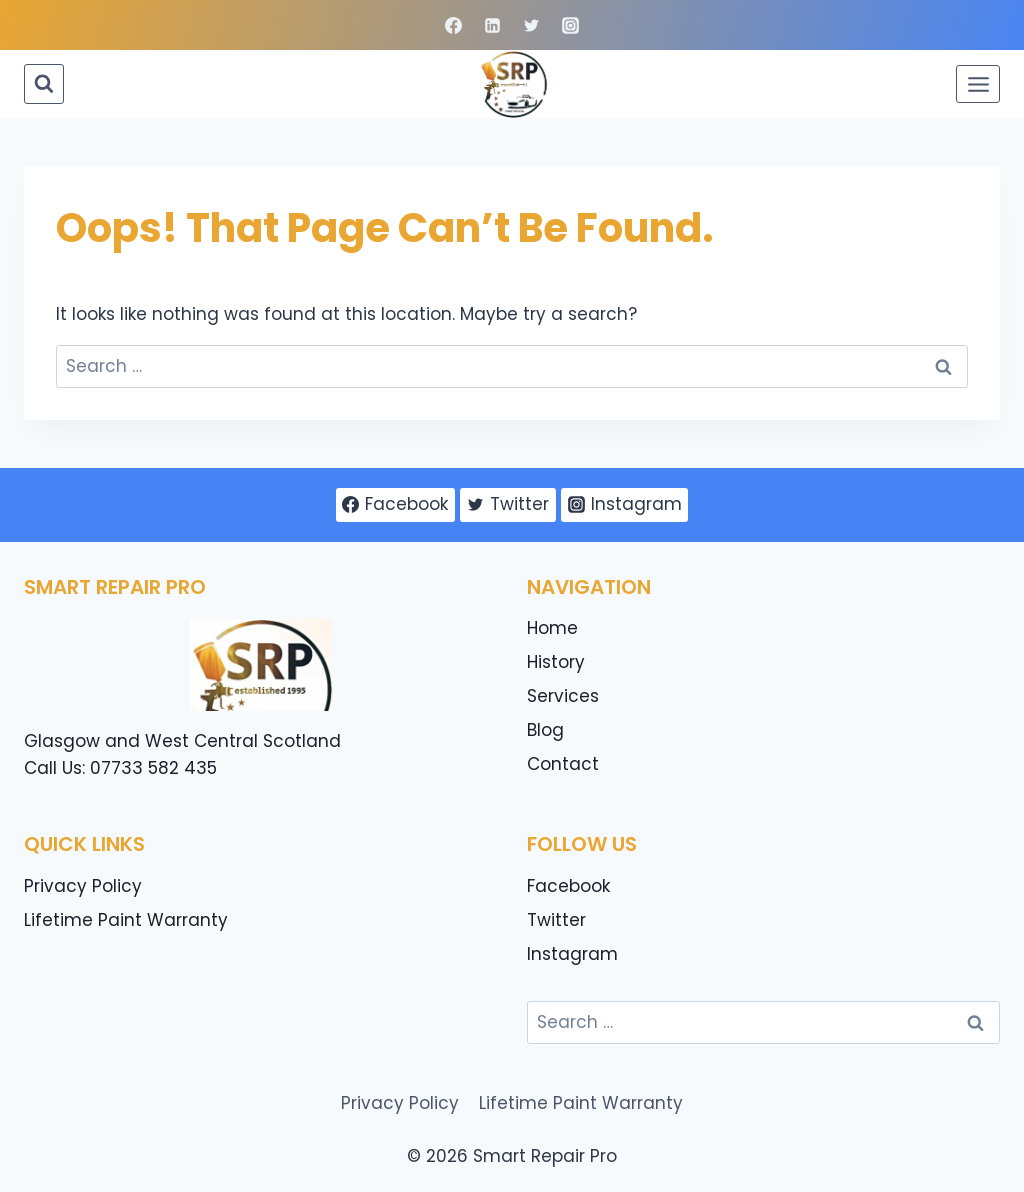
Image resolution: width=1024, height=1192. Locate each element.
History (556, 662)
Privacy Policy (83, 886)
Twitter (556, 920)
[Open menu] (978, 84)
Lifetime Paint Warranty (126, 920)
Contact (563, 764)
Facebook (568, 886)
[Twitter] (532, 25)
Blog (545, 730)
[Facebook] (453, 25)
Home (552, 628)
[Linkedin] (492, 25)
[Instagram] (571, 25)
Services (563, 696)
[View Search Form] (44, 84)
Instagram (572, 954)
